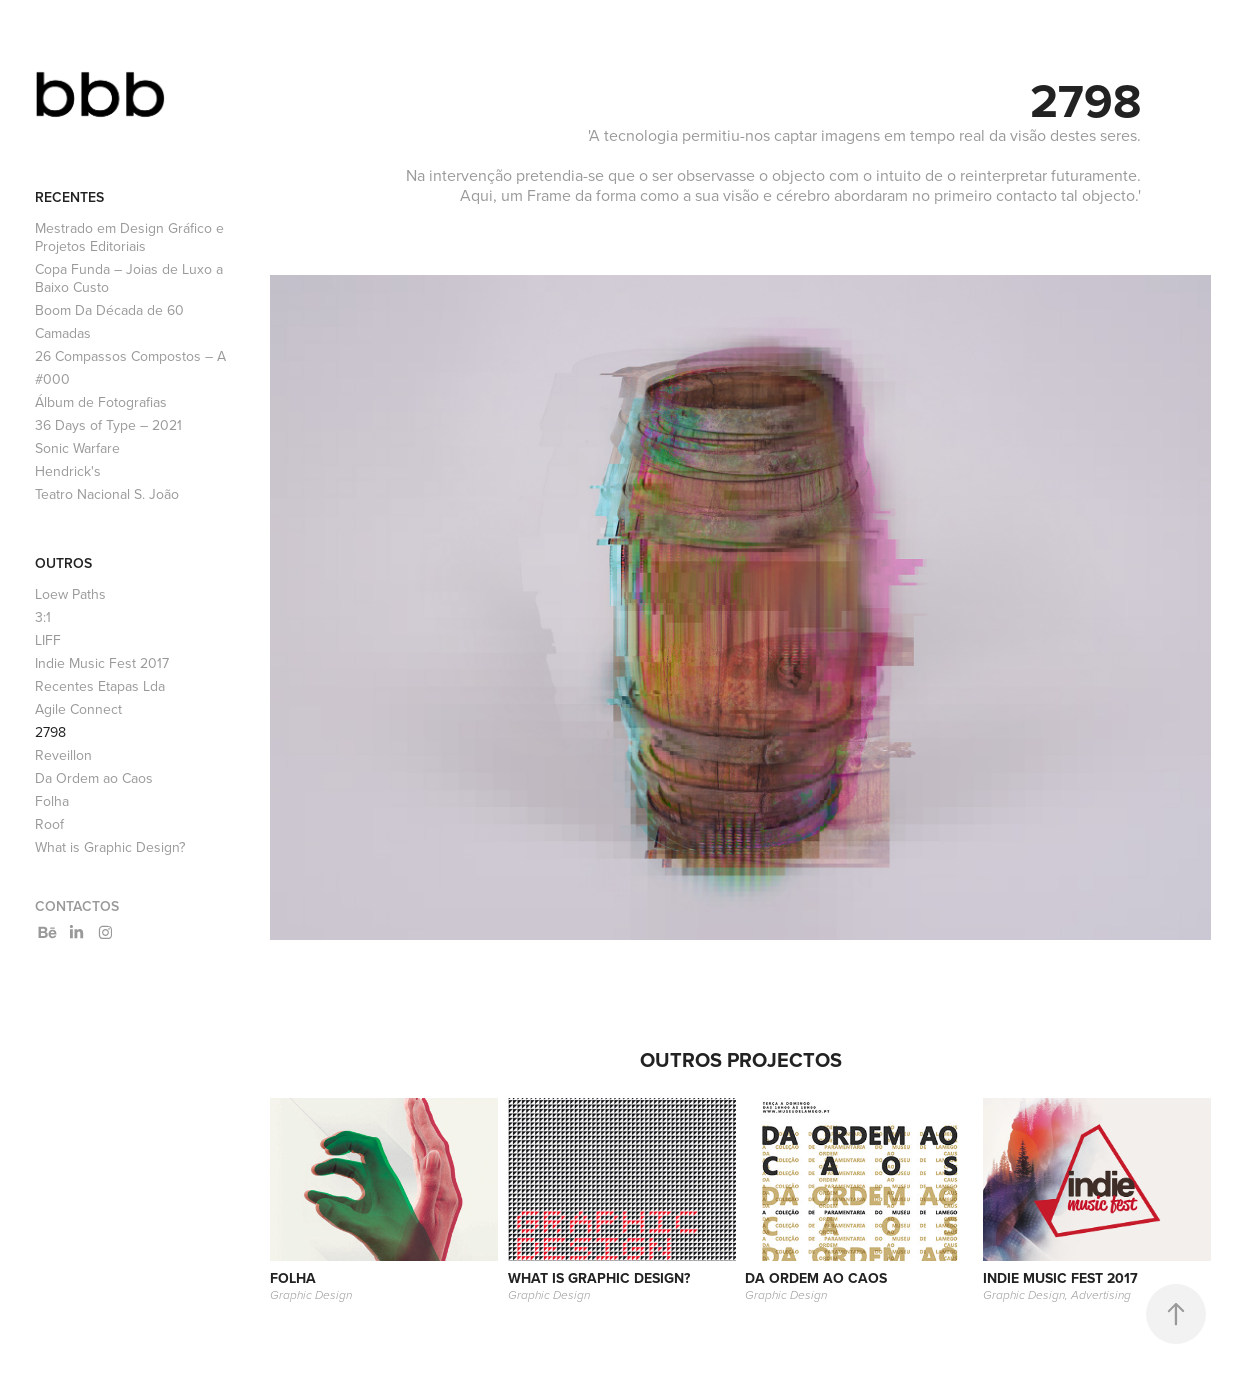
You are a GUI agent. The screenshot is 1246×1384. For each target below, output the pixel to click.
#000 (52, 379)
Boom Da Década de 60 (109, 310)
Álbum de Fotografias (101, 402)
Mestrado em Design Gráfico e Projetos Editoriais (129, 237)
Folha (52, 801)
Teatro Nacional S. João (107, 494)
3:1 (43, 617)
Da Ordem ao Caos (94, 778)
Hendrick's (68, 471)
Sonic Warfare (77, 448)
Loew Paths (70, 594)
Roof (49, 824)
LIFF (48, 640)
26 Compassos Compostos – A (130, 356)
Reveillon (63, 755)
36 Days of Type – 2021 (108, 425)
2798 (50, 732)
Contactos (77, 906)
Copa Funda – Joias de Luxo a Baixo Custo (129, 278)
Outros (63, 563)
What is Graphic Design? (110, 847)
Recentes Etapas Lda (100, 686)
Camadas (63, 333)
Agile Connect (78, 709)
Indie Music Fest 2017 (102, 663)
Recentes (69, 197)
